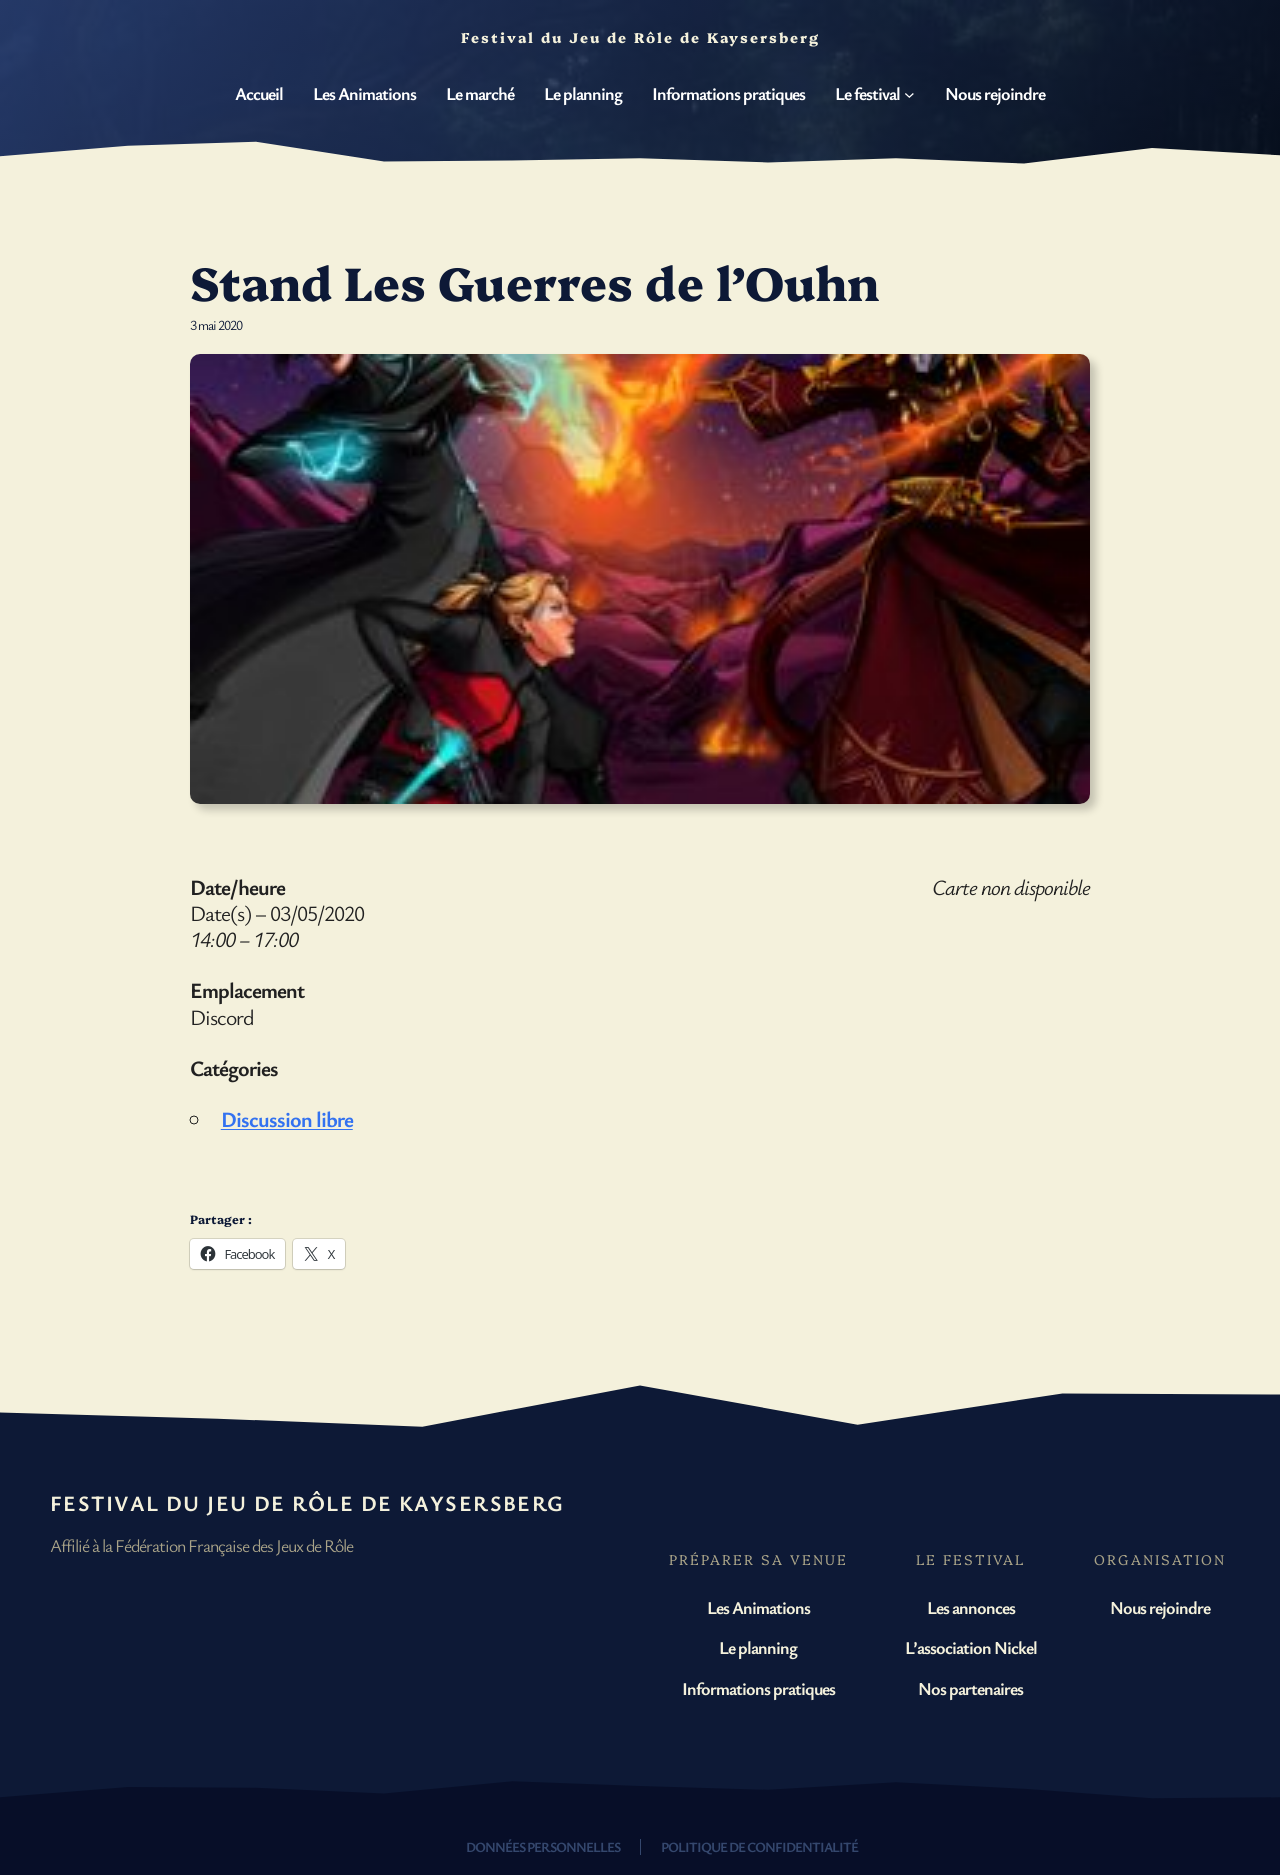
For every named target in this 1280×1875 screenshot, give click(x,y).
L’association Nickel (971, 1647)
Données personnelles (543, 1846)
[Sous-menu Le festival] (909, 94)
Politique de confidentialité (759, 1846)
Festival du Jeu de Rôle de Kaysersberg (307, 1502)
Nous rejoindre (1160, 1607)
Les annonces (971, 1607)
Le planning (758, 1647)
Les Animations (758, 1607)
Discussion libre (287, 1118)
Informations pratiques (758, 1688)
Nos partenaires (970, 1688)
